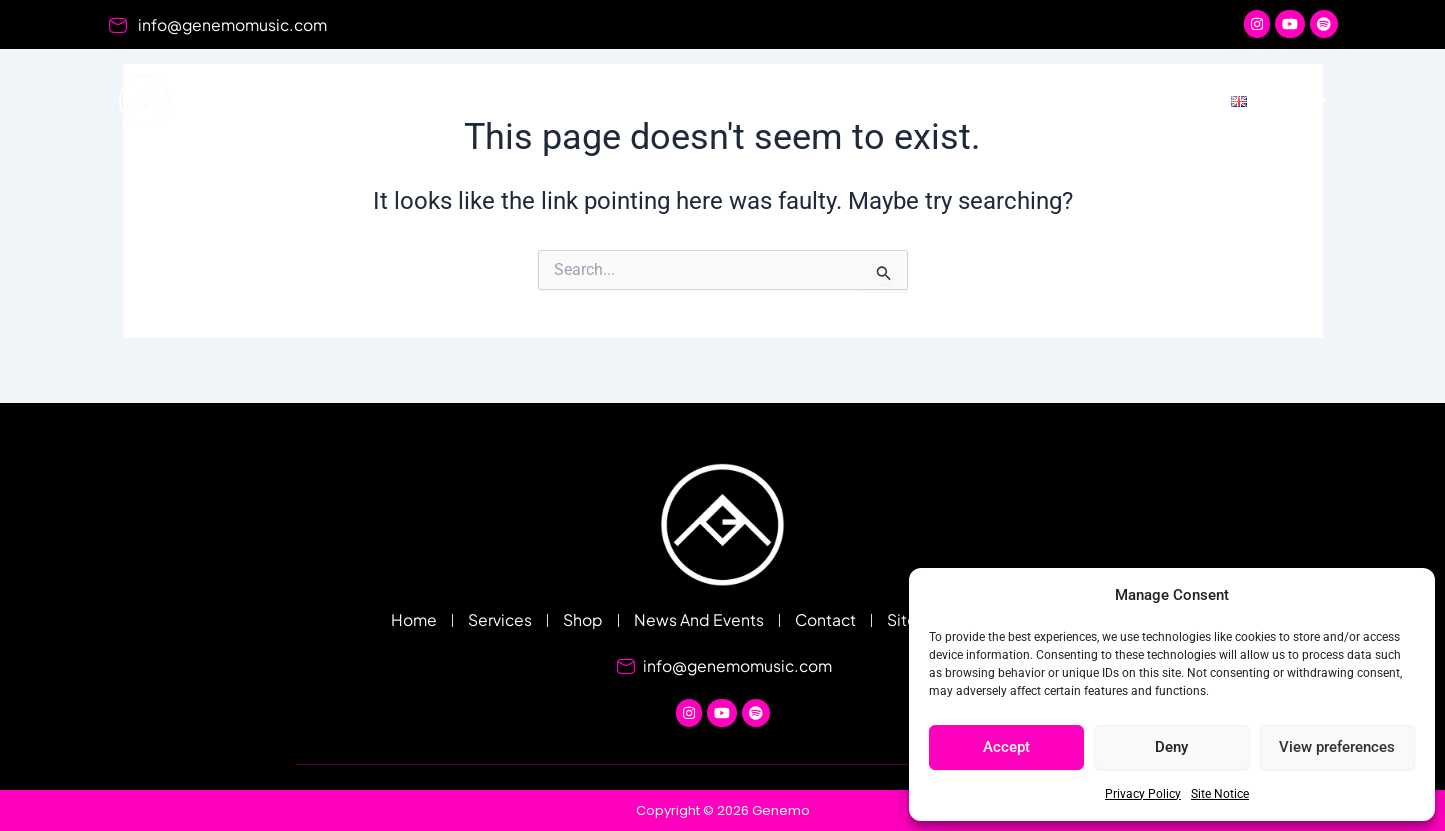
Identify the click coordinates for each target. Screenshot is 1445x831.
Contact (1150, 100)
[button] (1279, 101)
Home (634, 100)
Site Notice (1220, 794)
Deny (1171, 747)
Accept (1006, 747)
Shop (867, 100)
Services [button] (752, 101)
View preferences (1337, 747)
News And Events (1003, 100)
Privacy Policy (1143, 794)
